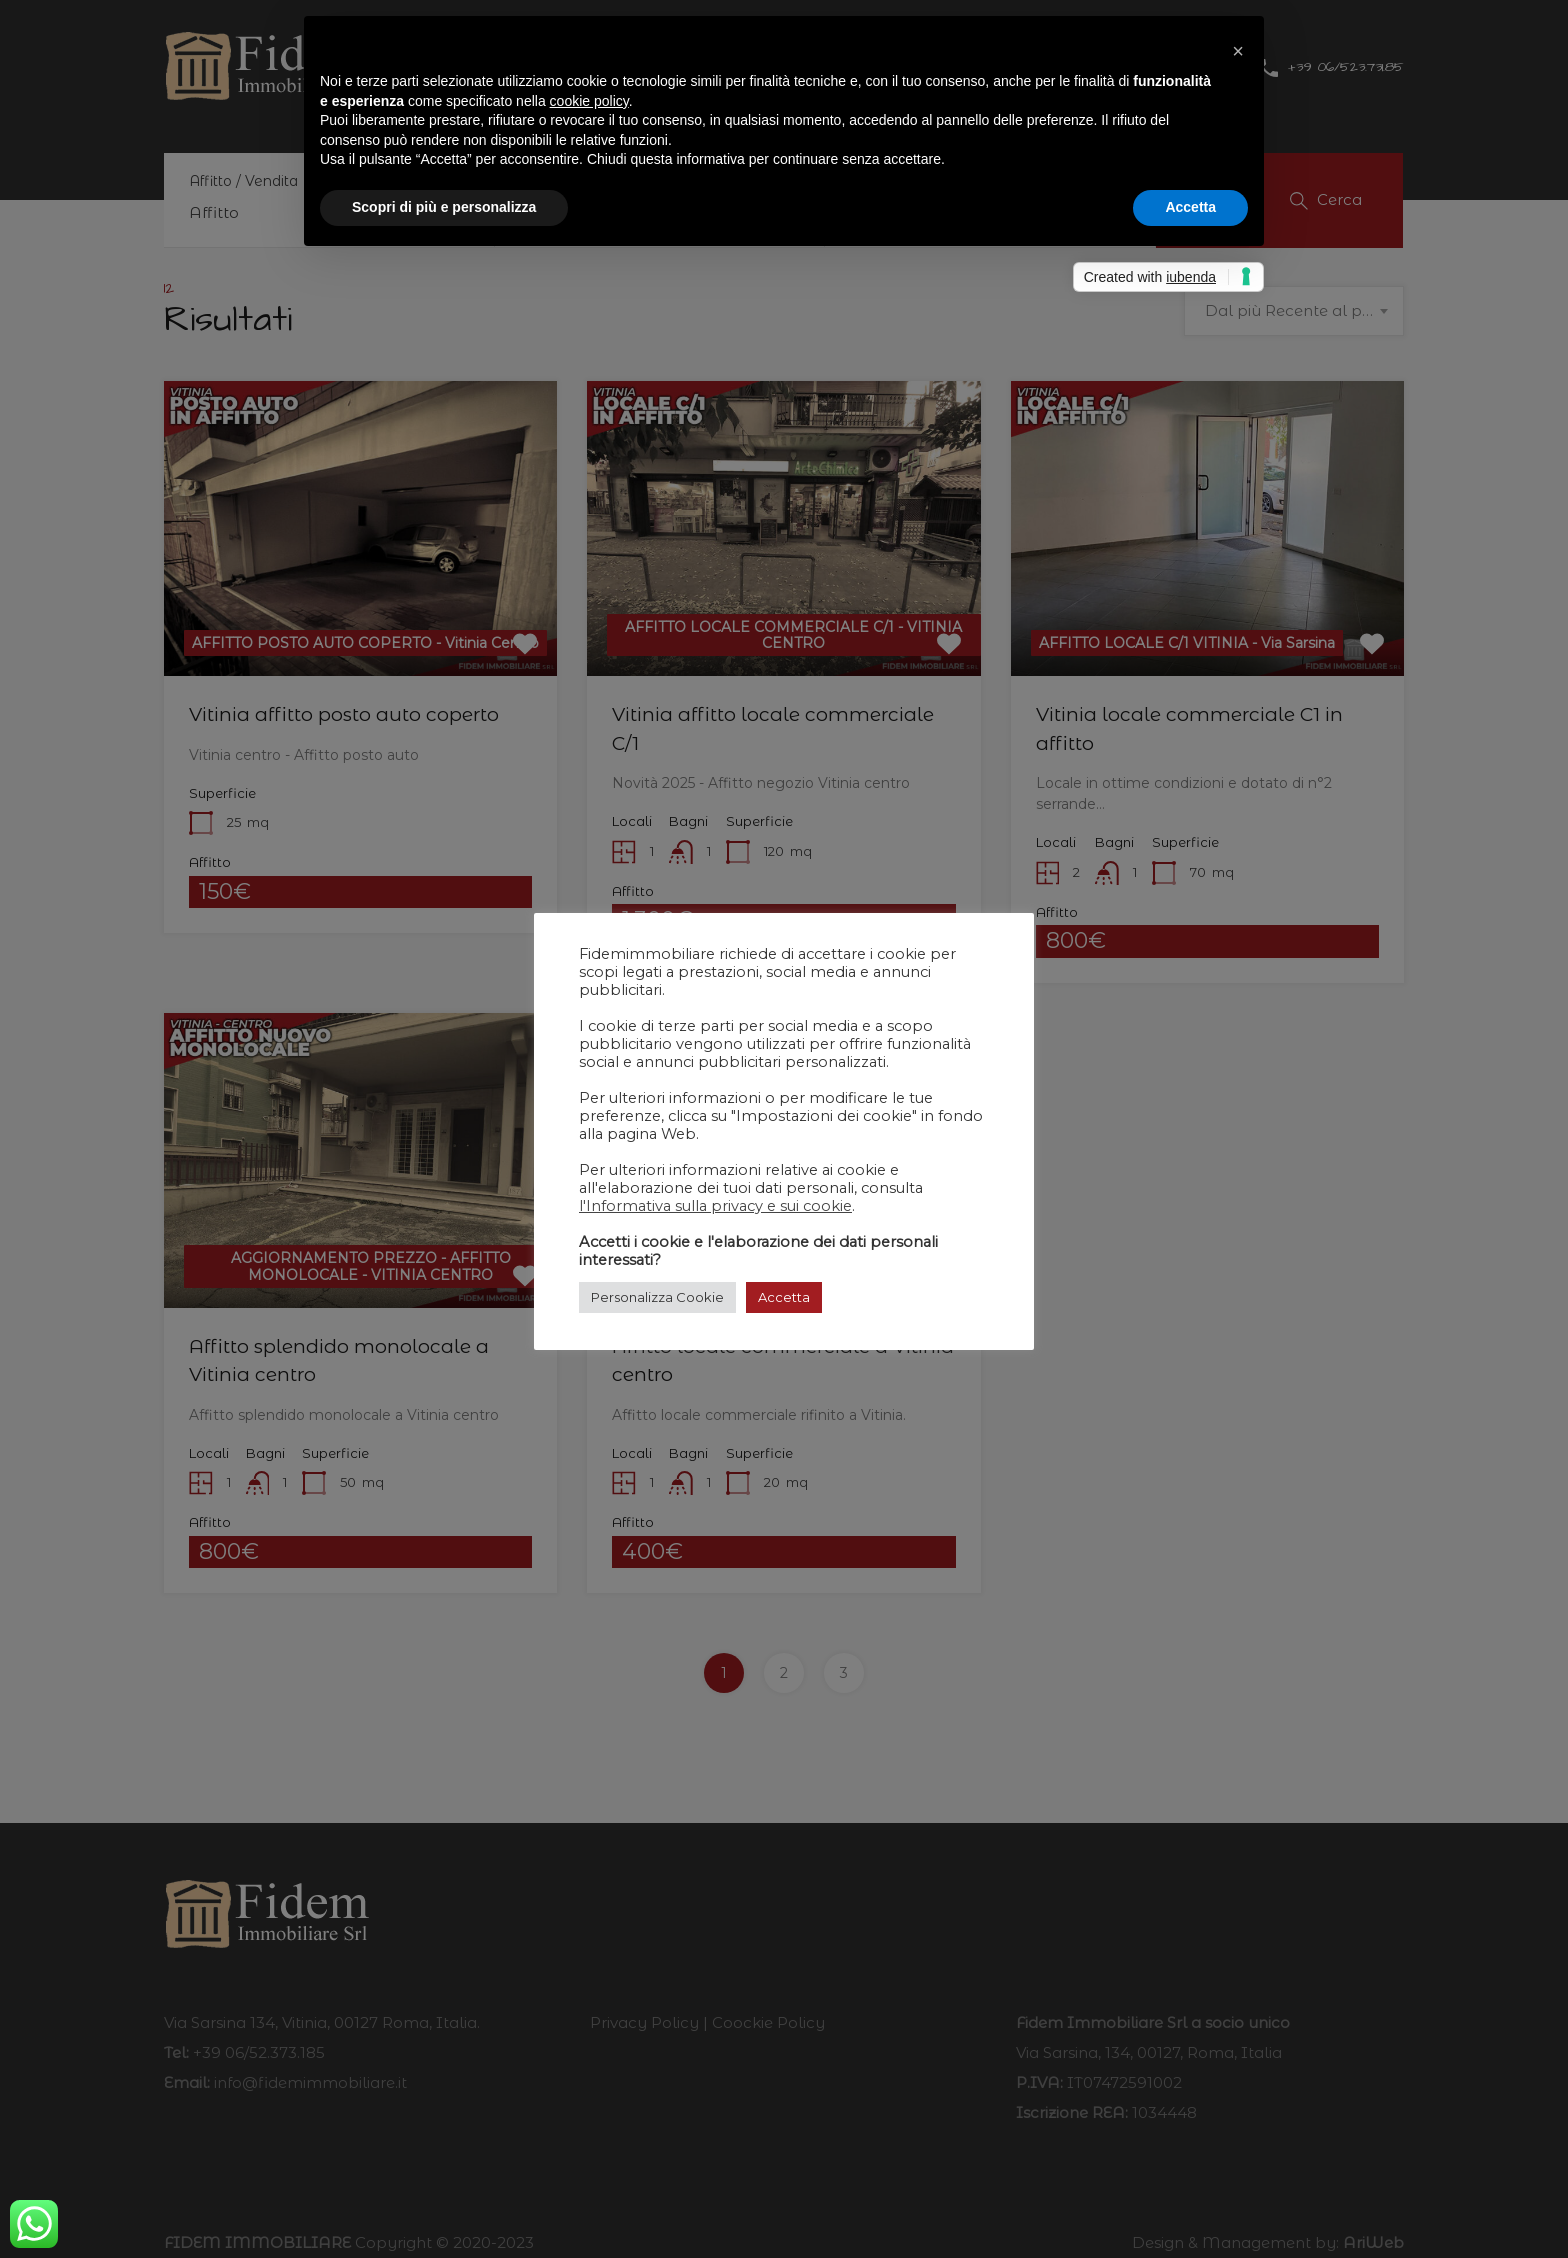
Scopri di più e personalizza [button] (444, 207)
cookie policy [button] (589, 101)
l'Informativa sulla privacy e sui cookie (715, 1206)
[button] (1238, 48)
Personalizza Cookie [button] (657, 1297)
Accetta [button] (784, 1297)
